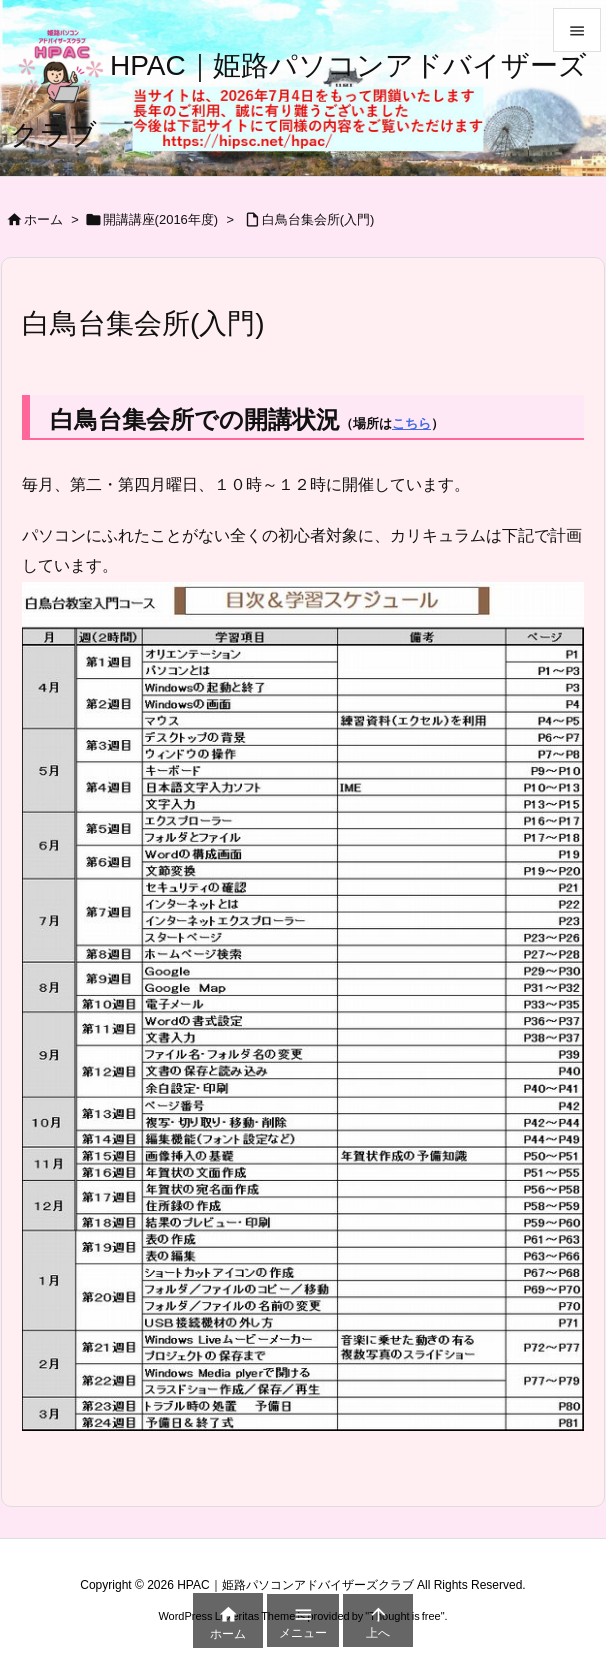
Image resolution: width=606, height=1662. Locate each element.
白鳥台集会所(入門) (318, 219)
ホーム (43, 219)
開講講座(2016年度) (161, 219)
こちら (411, 423)
